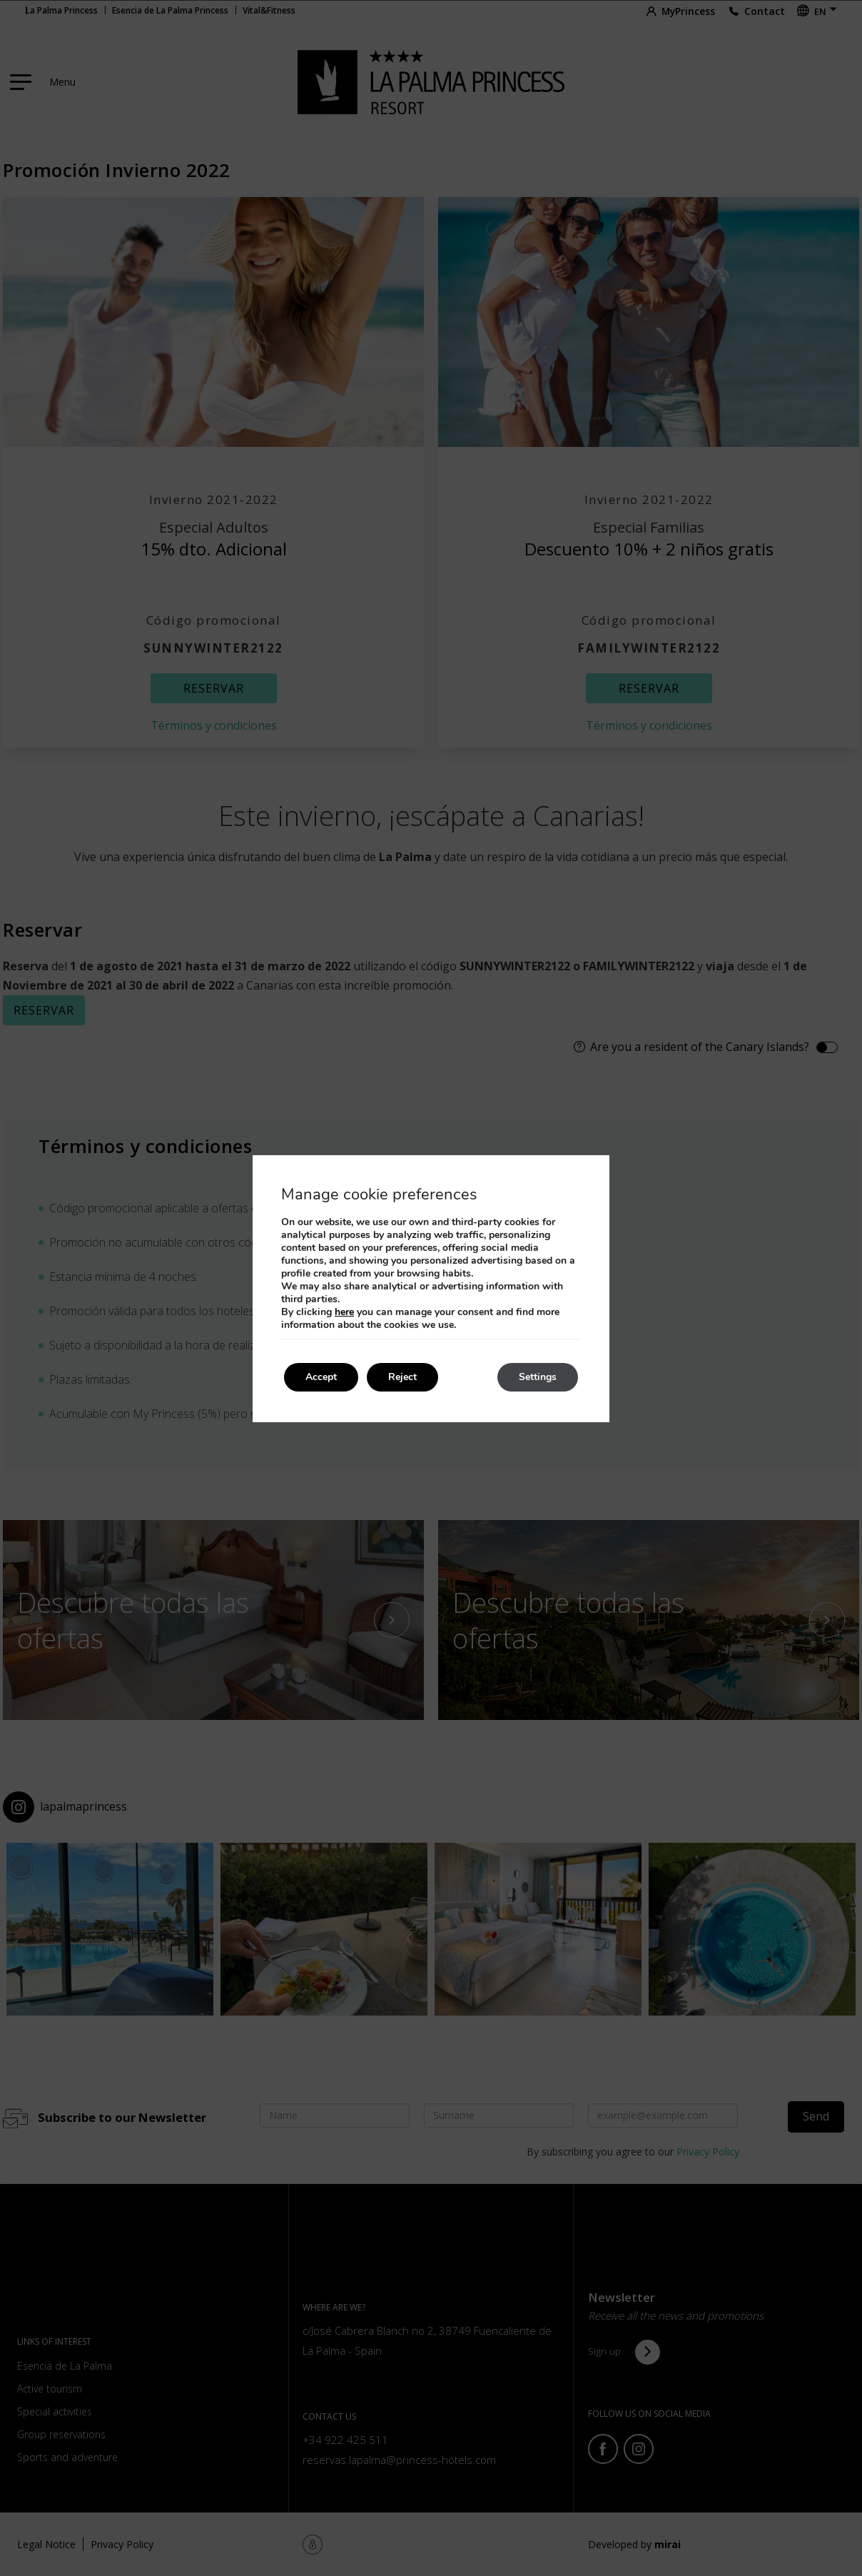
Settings (538, 1377)
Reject (402, 1377)
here (344, 1312)
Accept (321, 1377)
